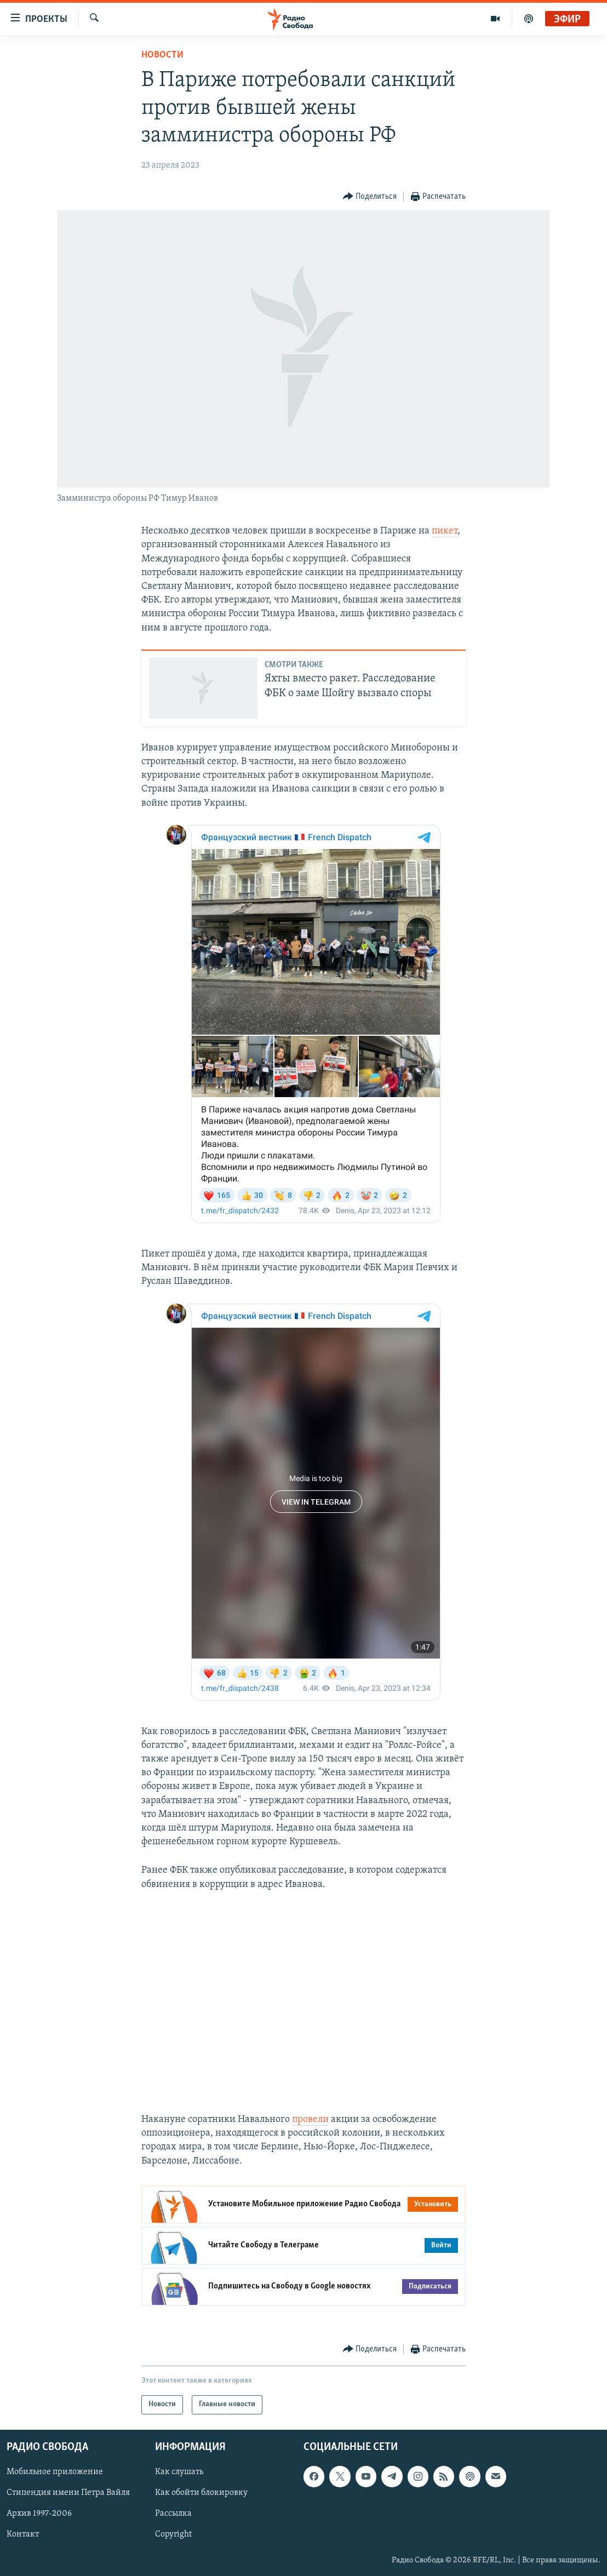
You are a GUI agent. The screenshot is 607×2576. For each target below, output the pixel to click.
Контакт (23, 2534)
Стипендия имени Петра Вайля (68, 2492)
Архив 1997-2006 (39, 2513)
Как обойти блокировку (201, 2492)
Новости (162, 55)
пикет (444, 531)
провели (310, 2119)
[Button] (370, 197)
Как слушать (179, 2472)
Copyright (173, 2534)
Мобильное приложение (55, 2472)
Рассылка (173, 2513)
